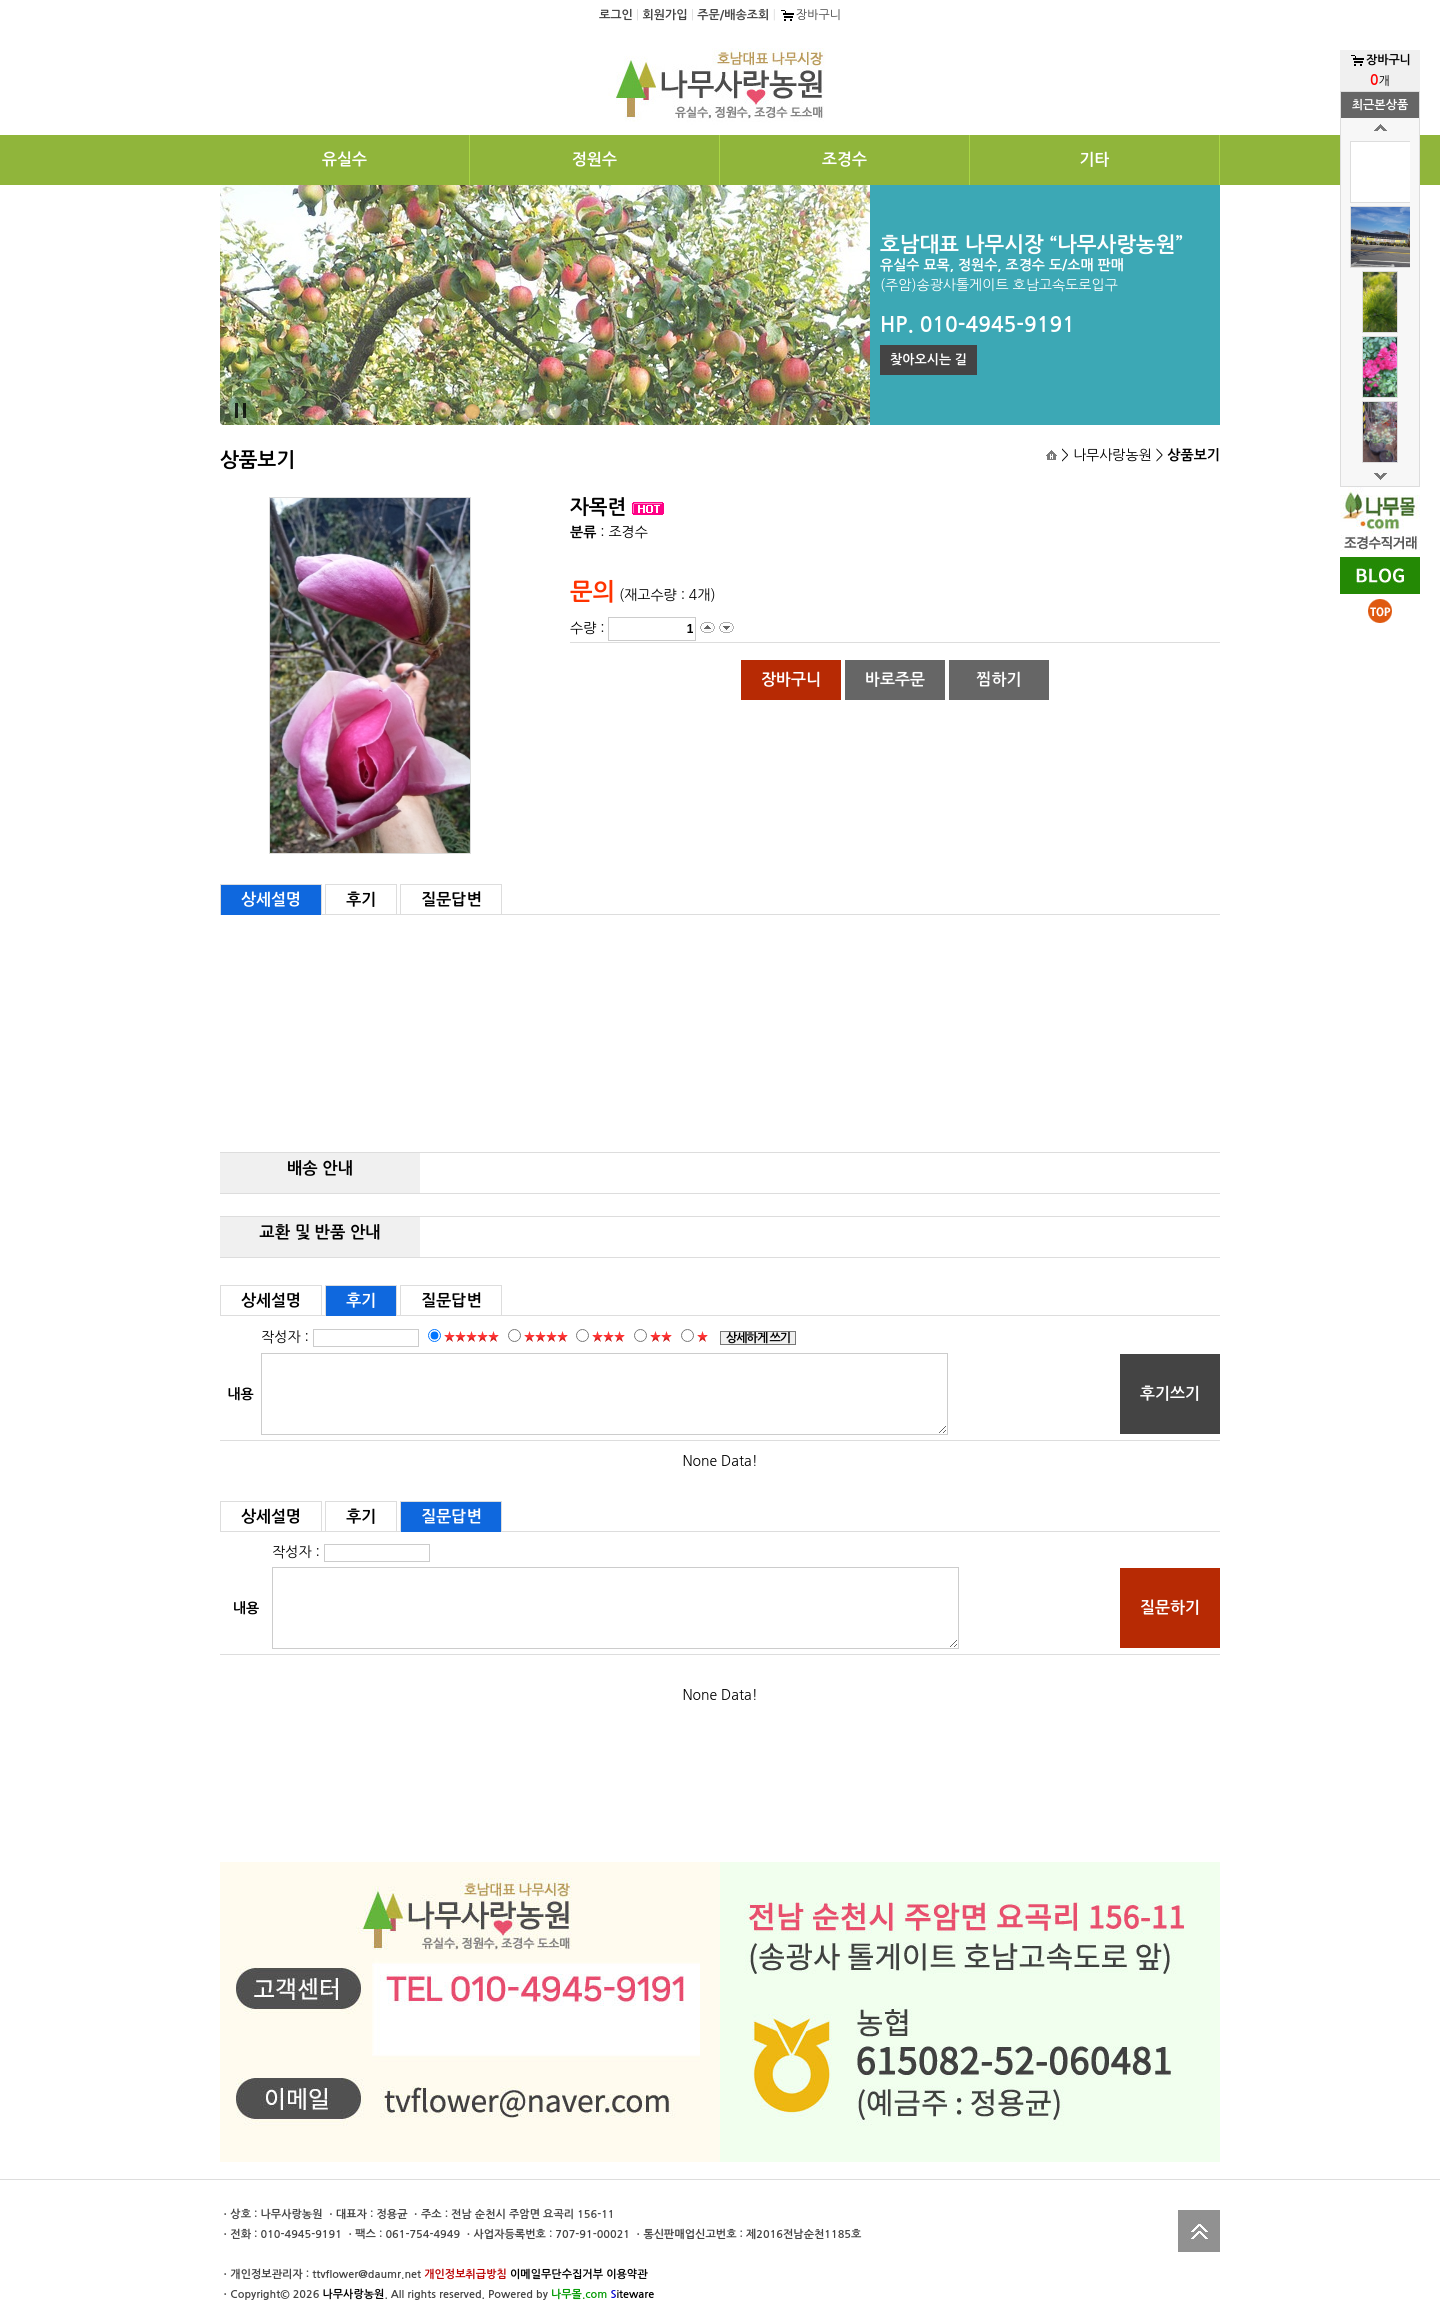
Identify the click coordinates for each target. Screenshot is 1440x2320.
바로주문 (895, 679)
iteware (632, 2294)
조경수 (844, 159)
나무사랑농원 (353, 2294)
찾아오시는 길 (928, 359)
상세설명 (271, 899)
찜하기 (998, 679)
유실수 (344, 159)
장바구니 (810, 15)
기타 (1094, 159)
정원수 (594, 159)
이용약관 (626, 2274)
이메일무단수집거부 (556, 2274)
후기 (361, 899)
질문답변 (451, 899)
